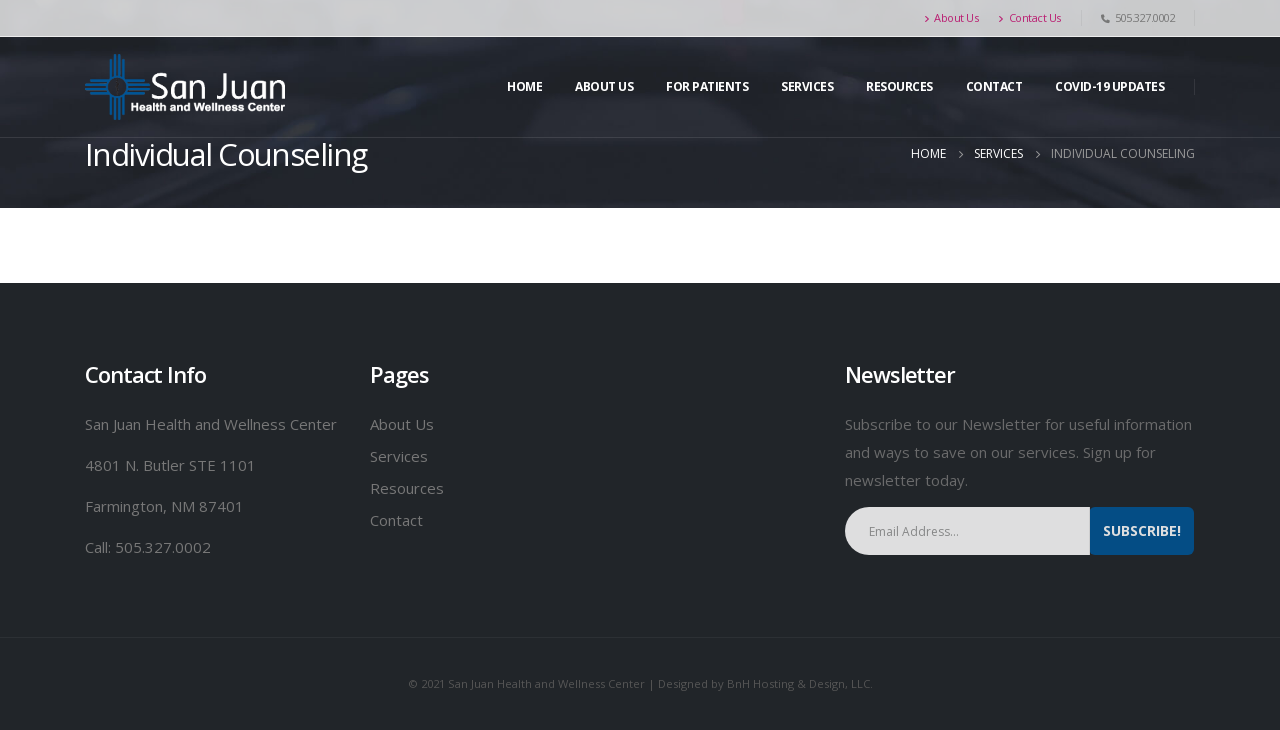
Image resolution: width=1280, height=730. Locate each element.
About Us (951, 17)
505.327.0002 (163, 547)
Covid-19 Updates (1109, 86)
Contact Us (1029, 17)
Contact (994, 86)
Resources (899, 86)
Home (524, 86)
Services (399, 456)
